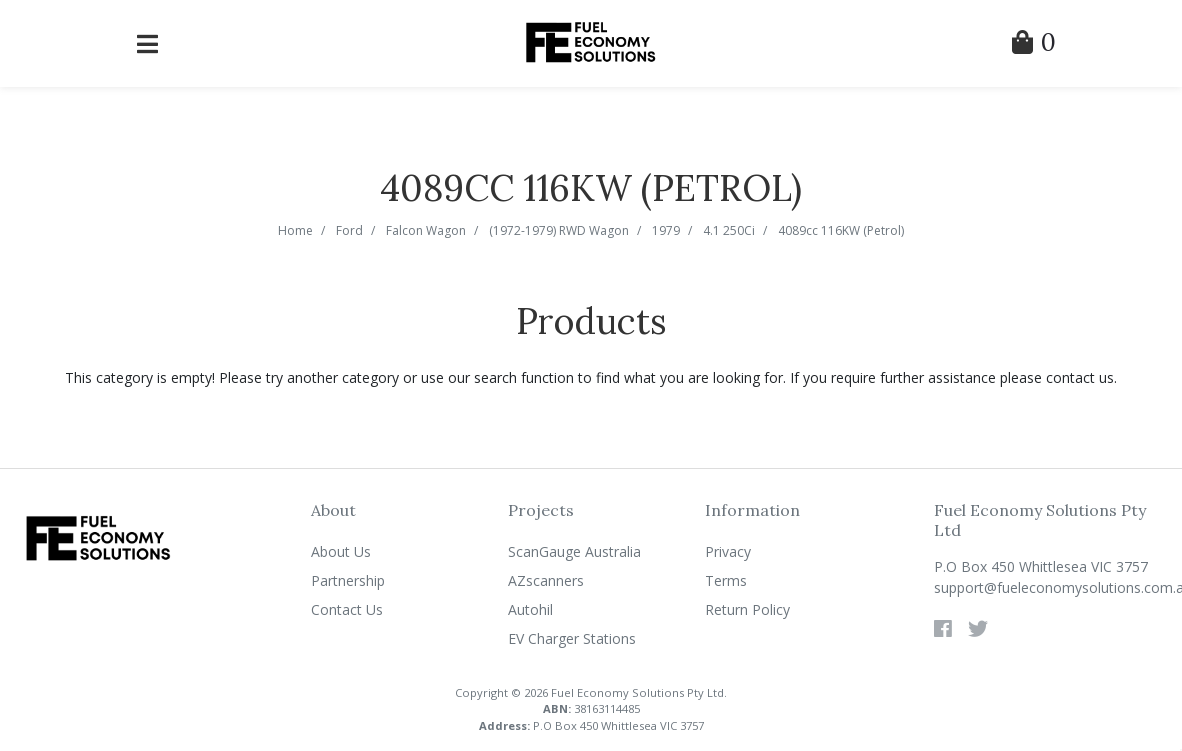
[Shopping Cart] (1034, 45)
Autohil (530, 609)
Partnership (348, 580)
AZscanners (546, 580)
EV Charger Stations (572, 638)
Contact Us (347, 609)
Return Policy (747, 609)
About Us (341, 551)
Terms (726, 580)
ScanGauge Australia (574, 551)
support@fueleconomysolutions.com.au (1050, 587)
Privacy (728, 551)
